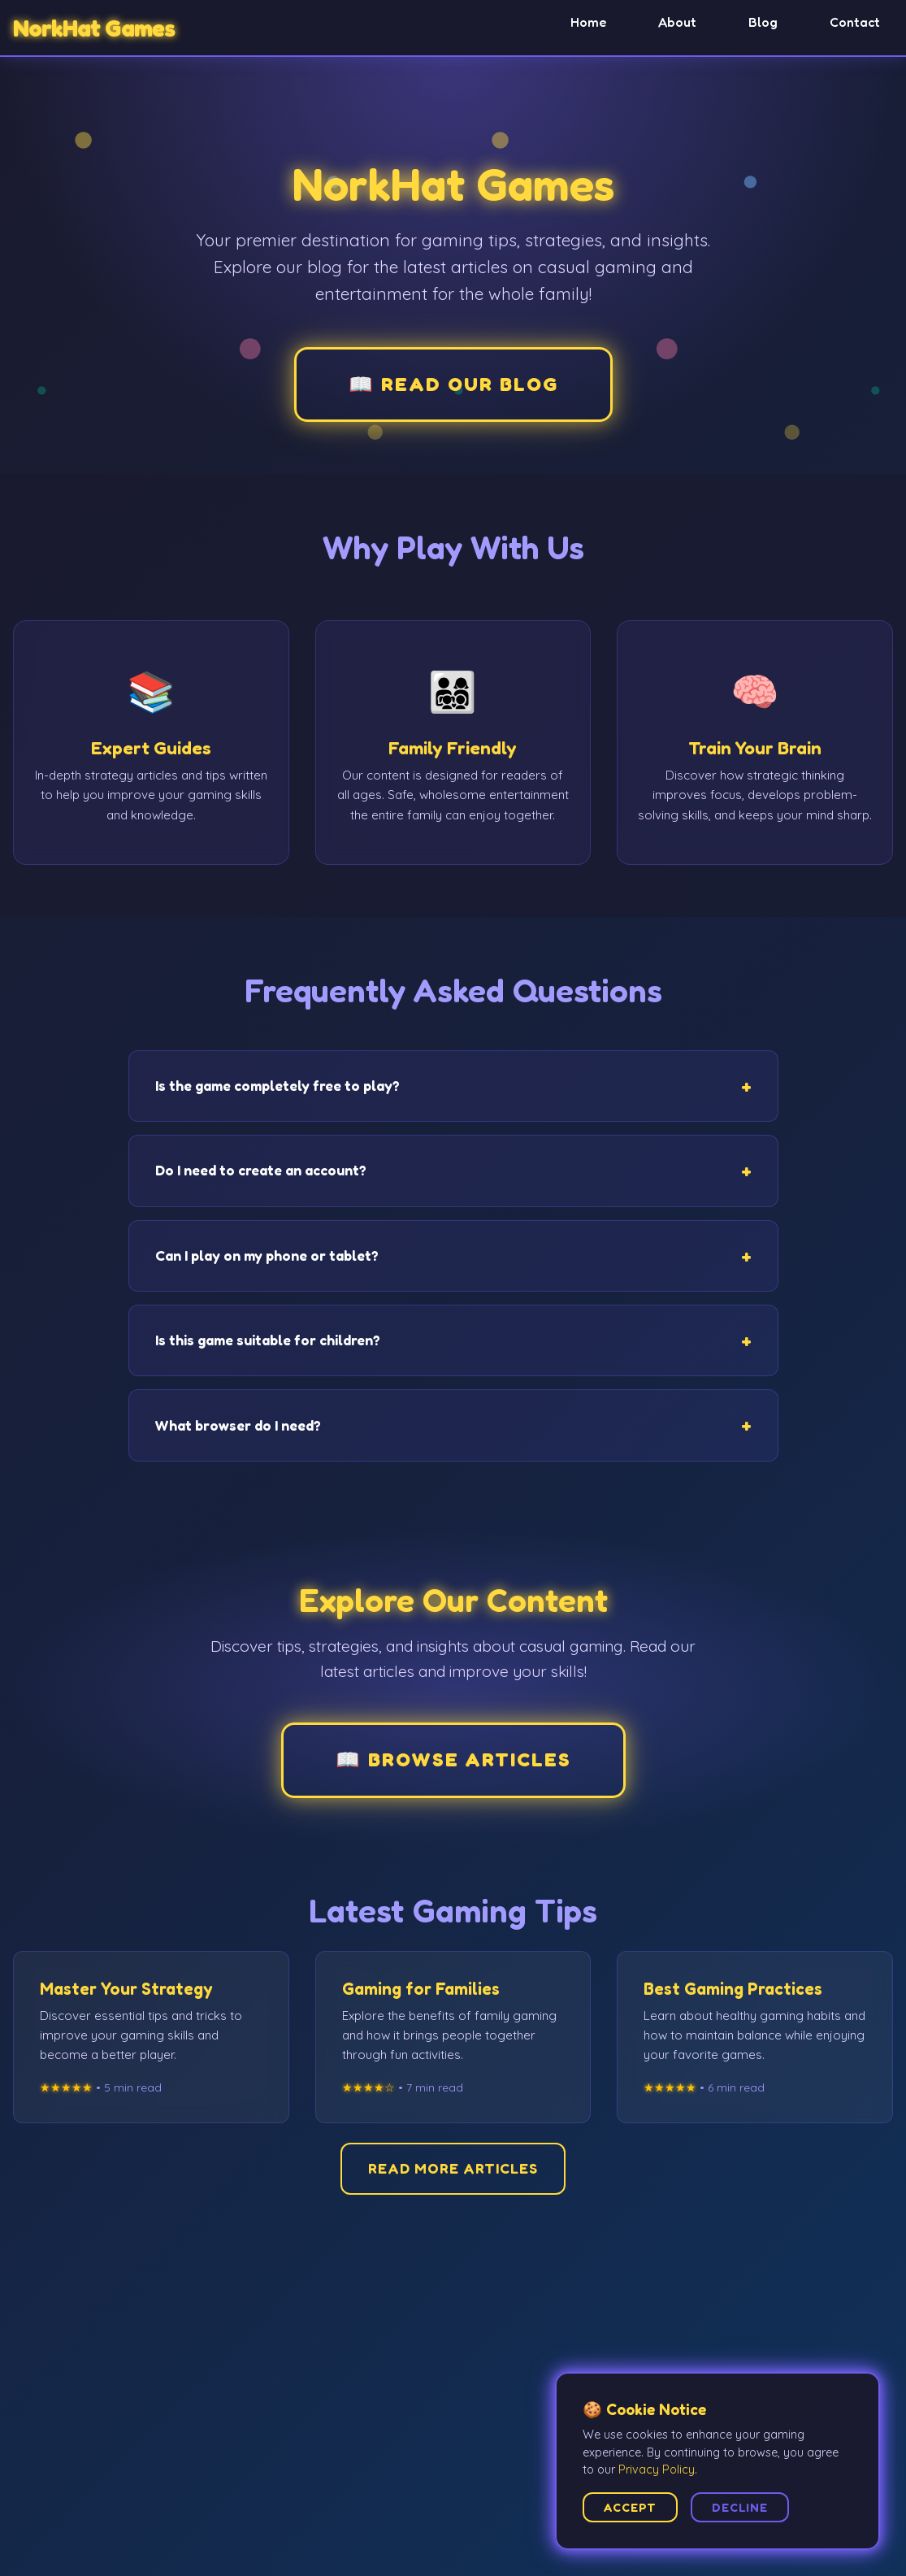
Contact (855, 22)
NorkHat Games (94, 28)
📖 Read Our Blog (453, 384)
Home (588, 22)
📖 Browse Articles (453, 1759)
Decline (740, 2507)
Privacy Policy (656, 2469)
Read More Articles (453, 2168)
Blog (763, 22)
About (677, 22)
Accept (630, 2507)
